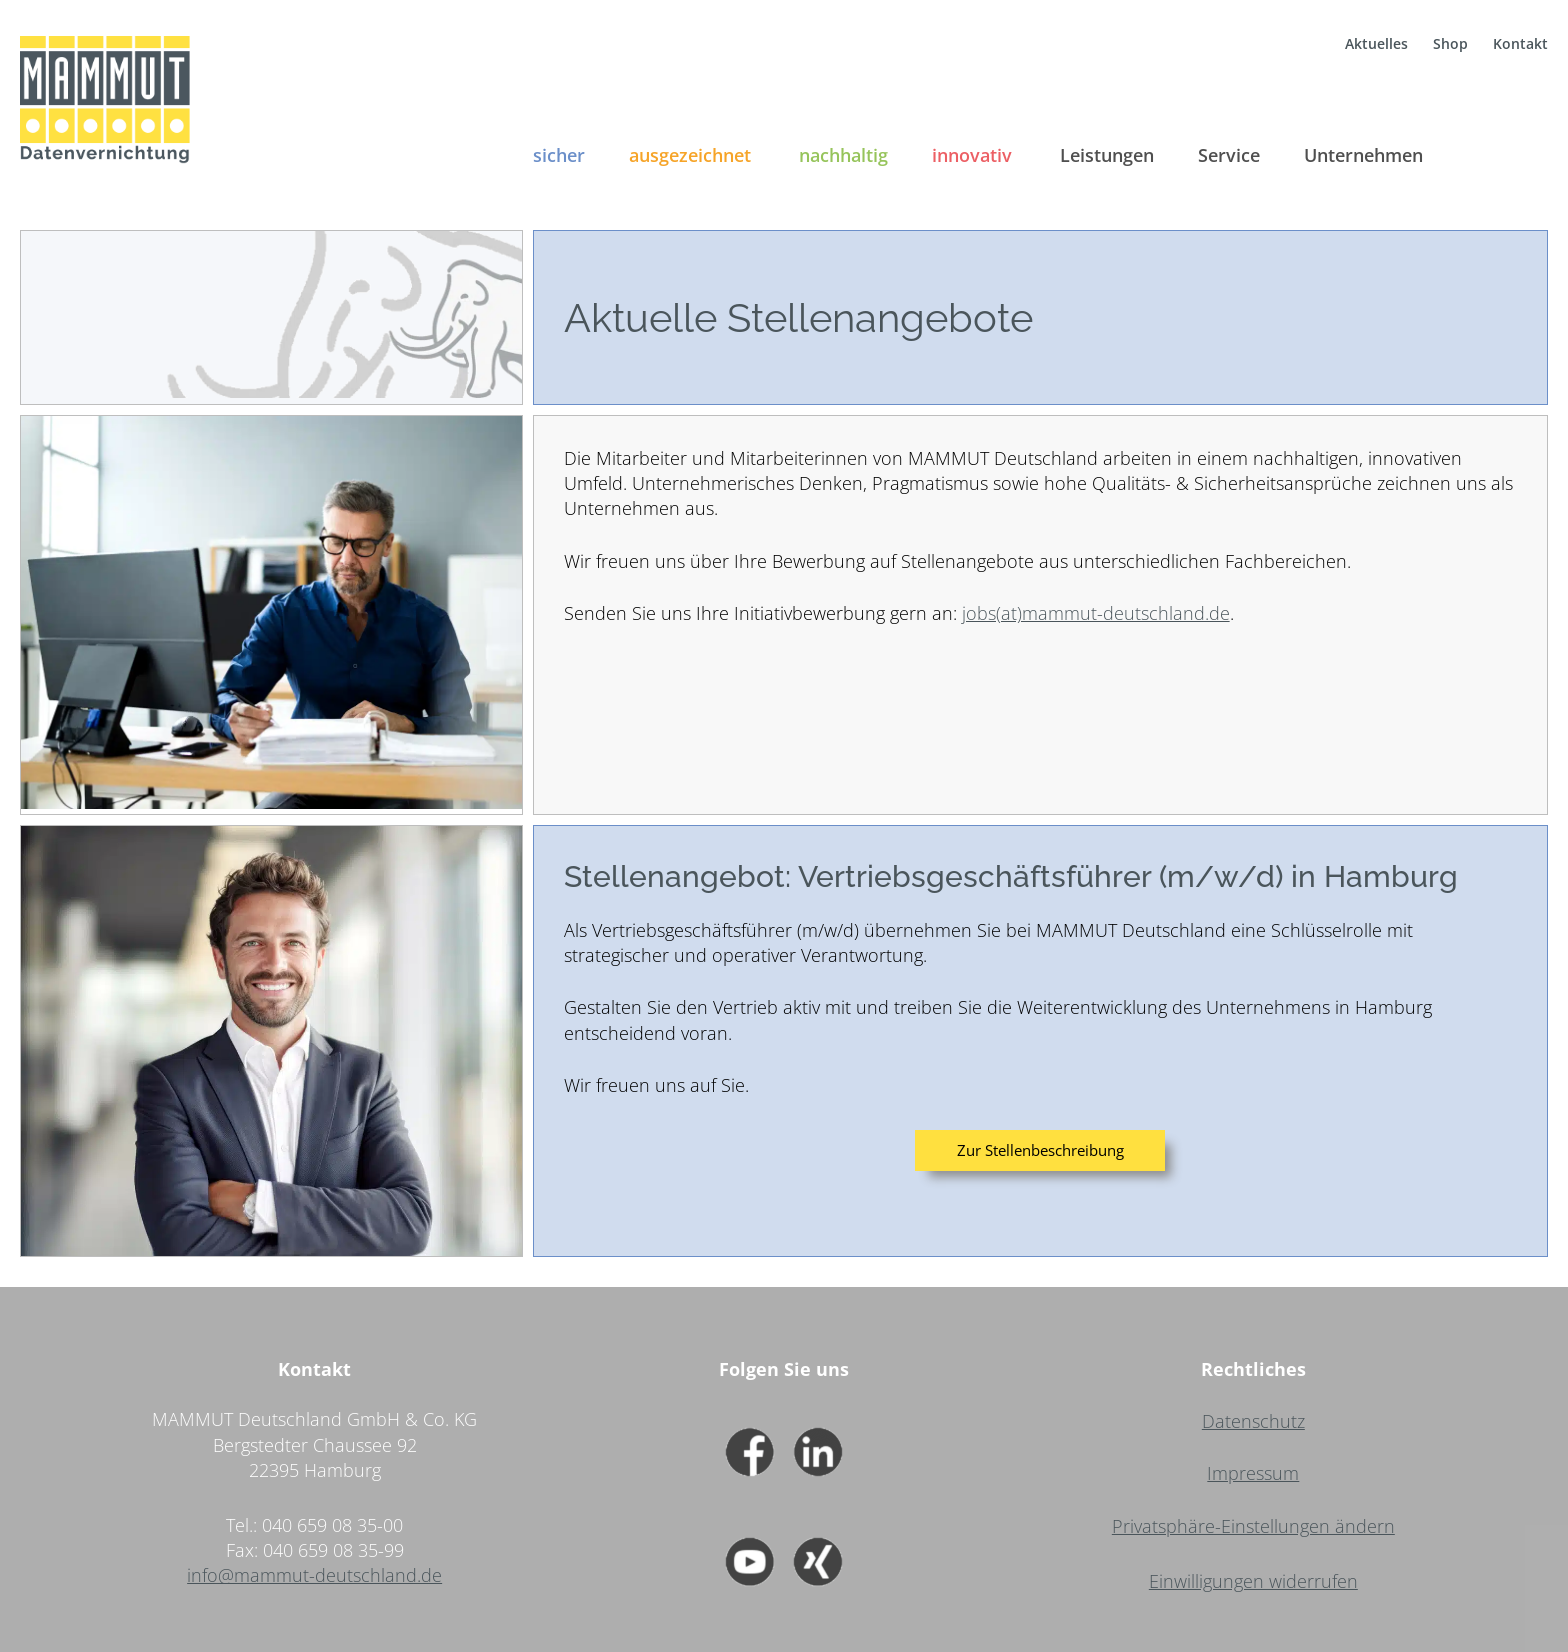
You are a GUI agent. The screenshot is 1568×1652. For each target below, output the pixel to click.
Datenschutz (1253, 1421)
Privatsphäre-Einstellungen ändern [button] (1253, 1526)
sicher (559, 155)
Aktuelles (1376, 43)
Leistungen (1107, 155)
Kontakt (1520, 43)
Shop (1450, 43)
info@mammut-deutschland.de (314, 1575)
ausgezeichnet (690, 155)
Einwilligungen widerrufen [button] (1253, 1581)
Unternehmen (1363, 155)
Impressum (1253, 1473)
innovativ (972, 155)
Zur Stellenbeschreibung (1040, 1150)
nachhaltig (843, 155)
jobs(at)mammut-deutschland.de (1096, 613)
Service (1229, 155)
